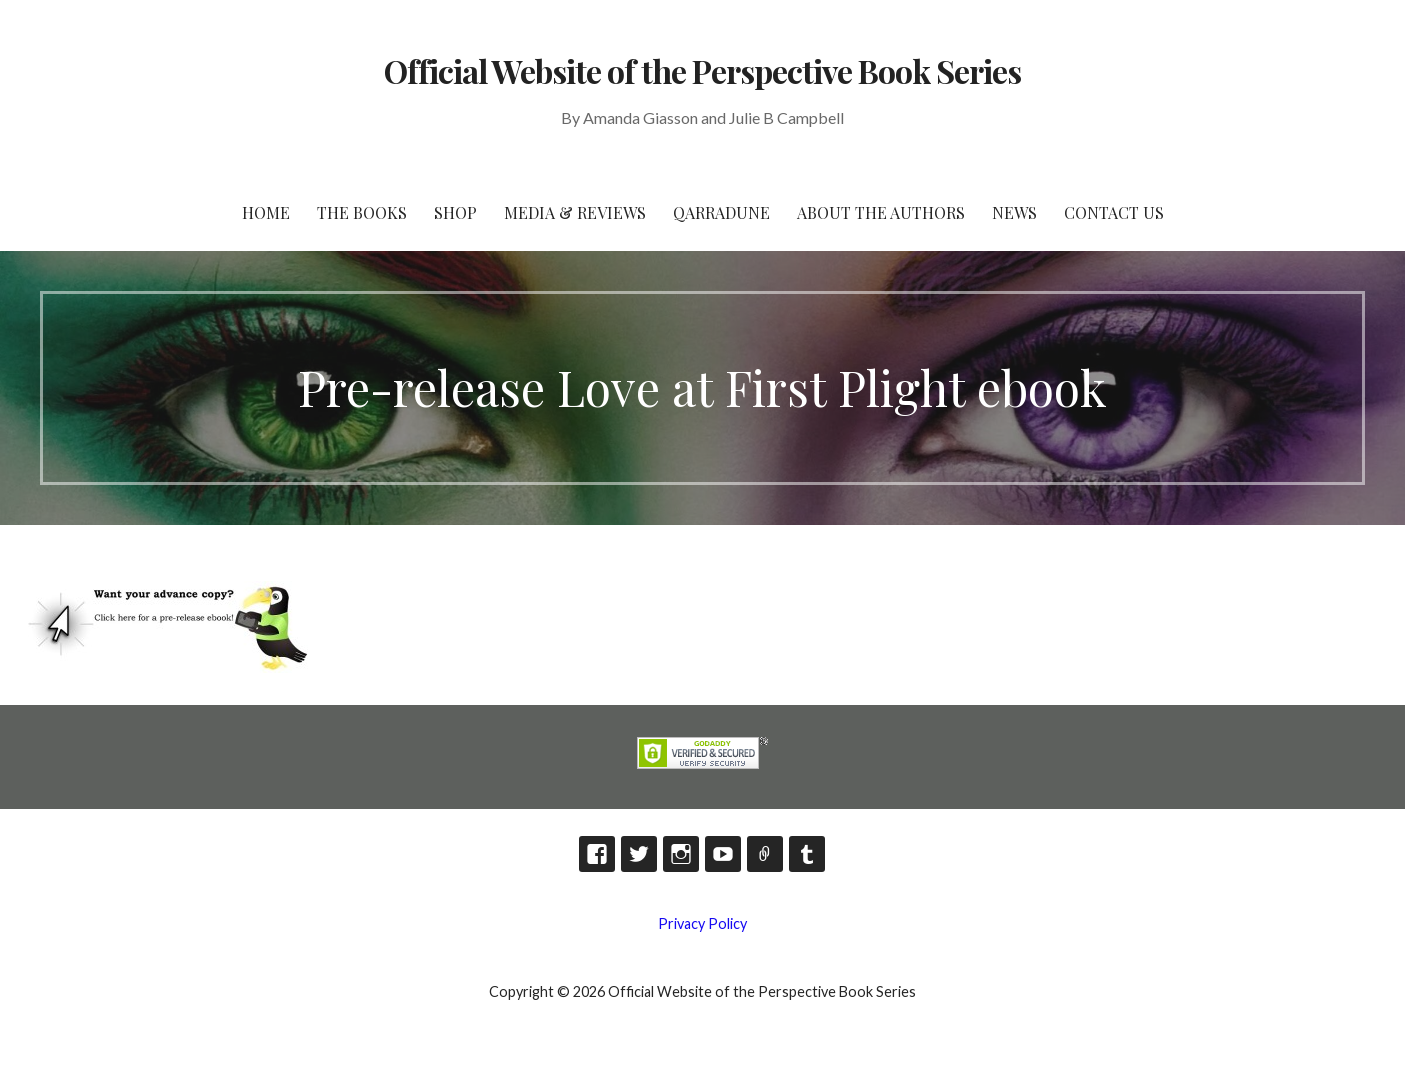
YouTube (723, 854)
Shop (455, 212)
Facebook (597, 854)
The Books (362, 212)
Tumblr (807, 854)
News (1014, 212)
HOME (266, 212)
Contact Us (1114, 212)
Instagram (681, 854)
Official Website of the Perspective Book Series (703, 70)
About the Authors (881, 212)
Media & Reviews (575, 212)
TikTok (765, 854)
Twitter (639, 854)
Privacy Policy (702, 923)
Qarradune (721, 212)
